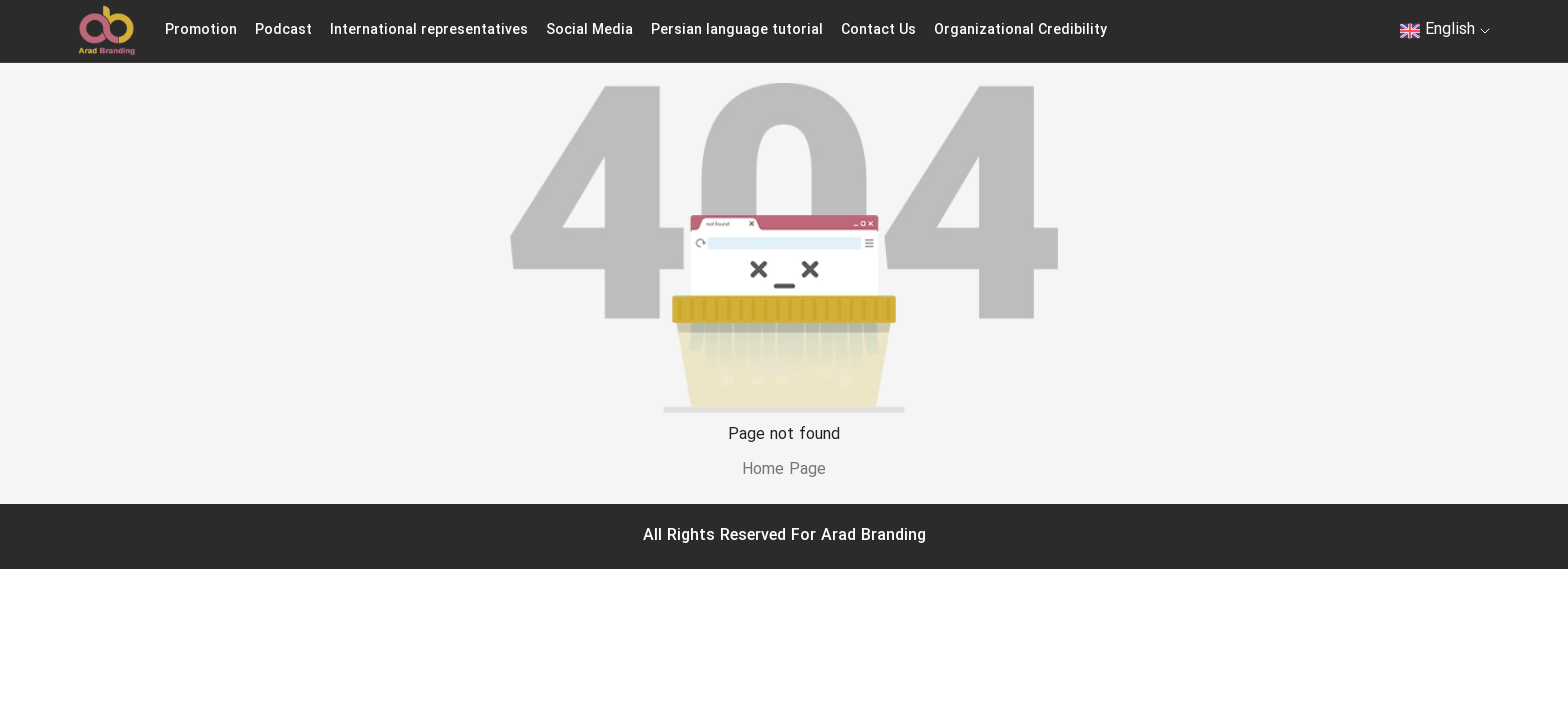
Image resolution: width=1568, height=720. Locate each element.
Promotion (201, 30)
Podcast (283, 30)
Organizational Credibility (1020, 30)
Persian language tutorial (737, 30)
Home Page (784, 470)
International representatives (429, 30)
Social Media (589, 30)
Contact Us (878, 30)
